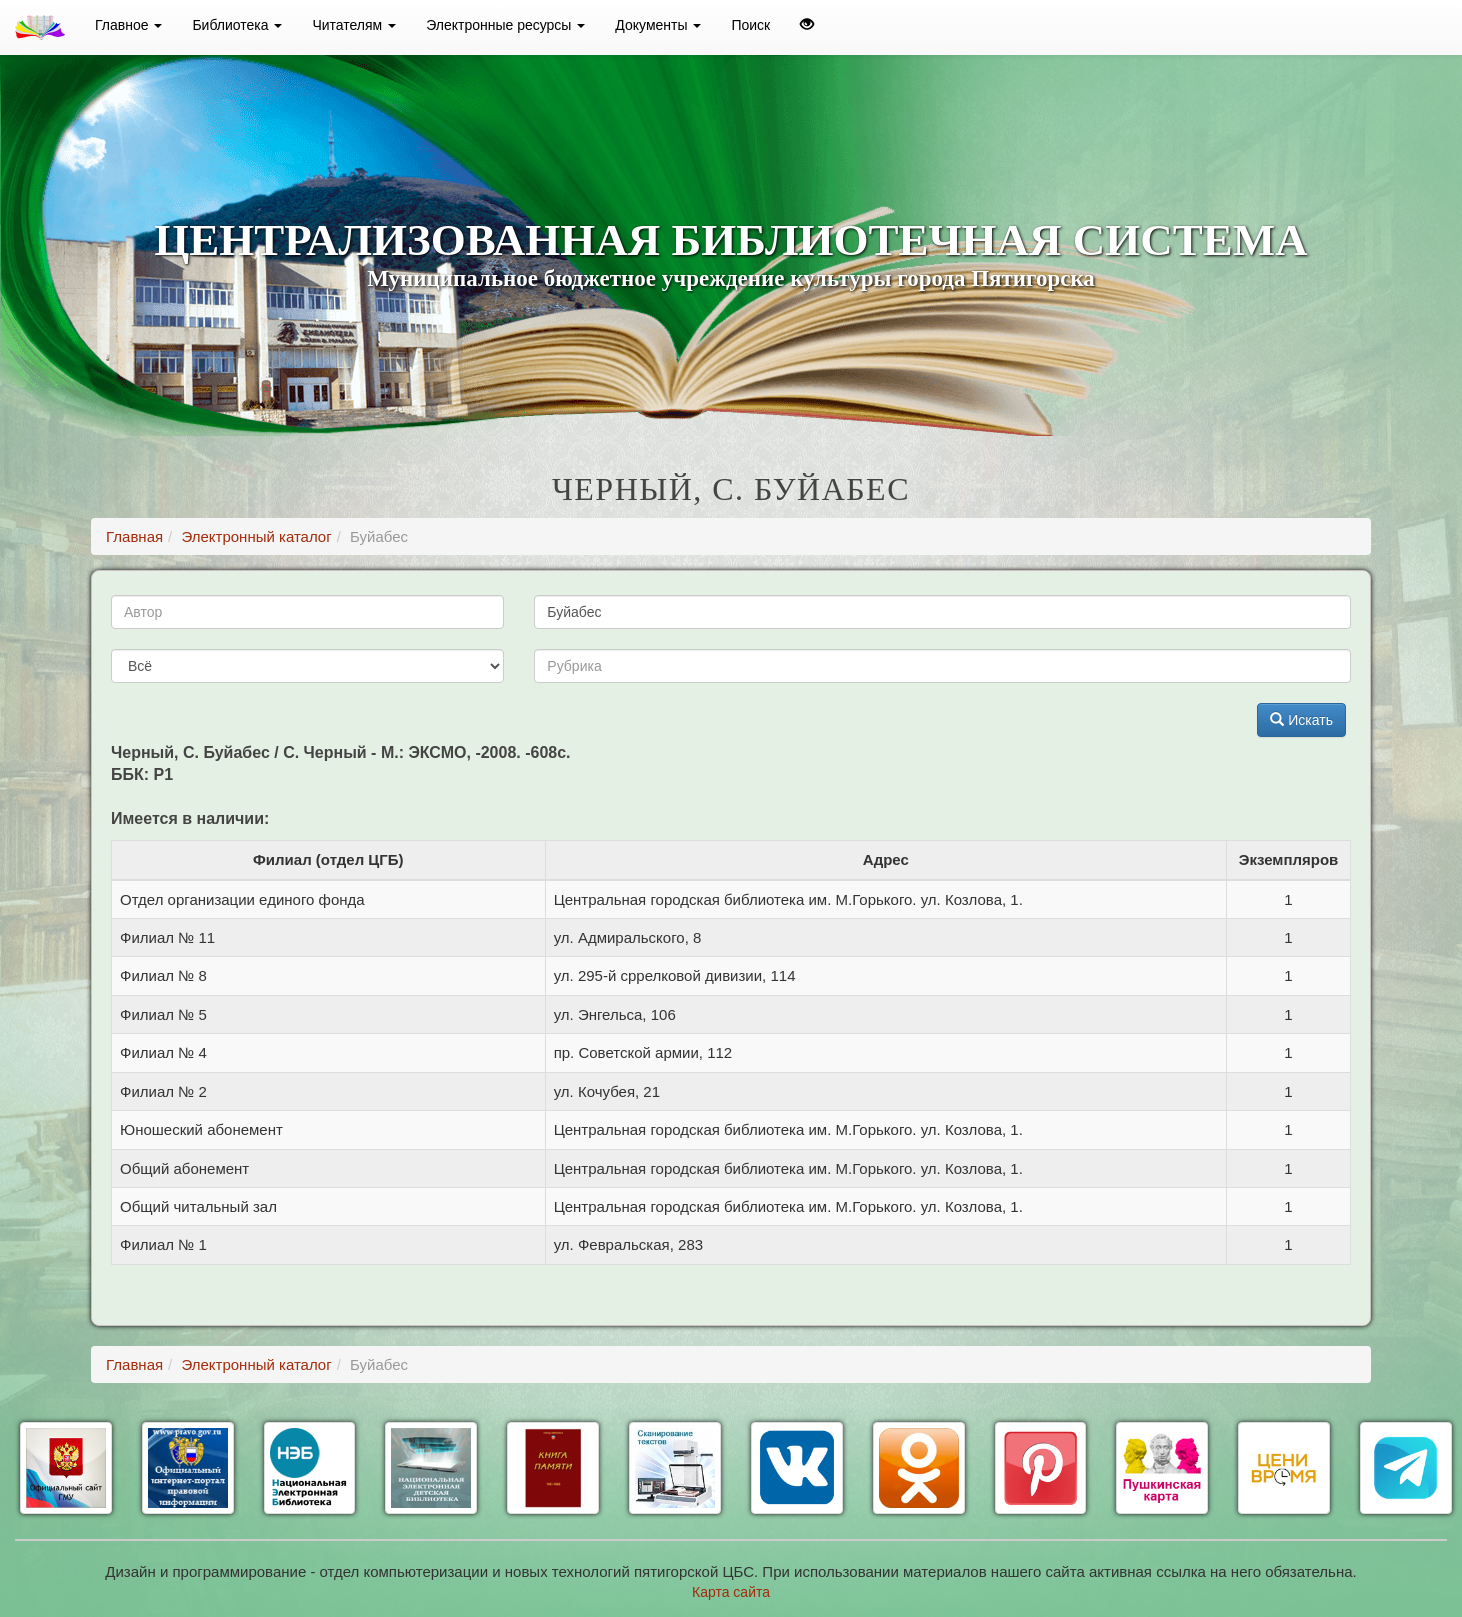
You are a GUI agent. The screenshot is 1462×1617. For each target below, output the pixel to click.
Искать (1301, 720)
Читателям (354, 25)
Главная (134, 536)
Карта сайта (731, 1592)
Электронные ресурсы (505, 25)
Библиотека (237, 25)
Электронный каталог (256, 536)
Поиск (750, 25)
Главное (128, 25)
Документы (658, 25)
